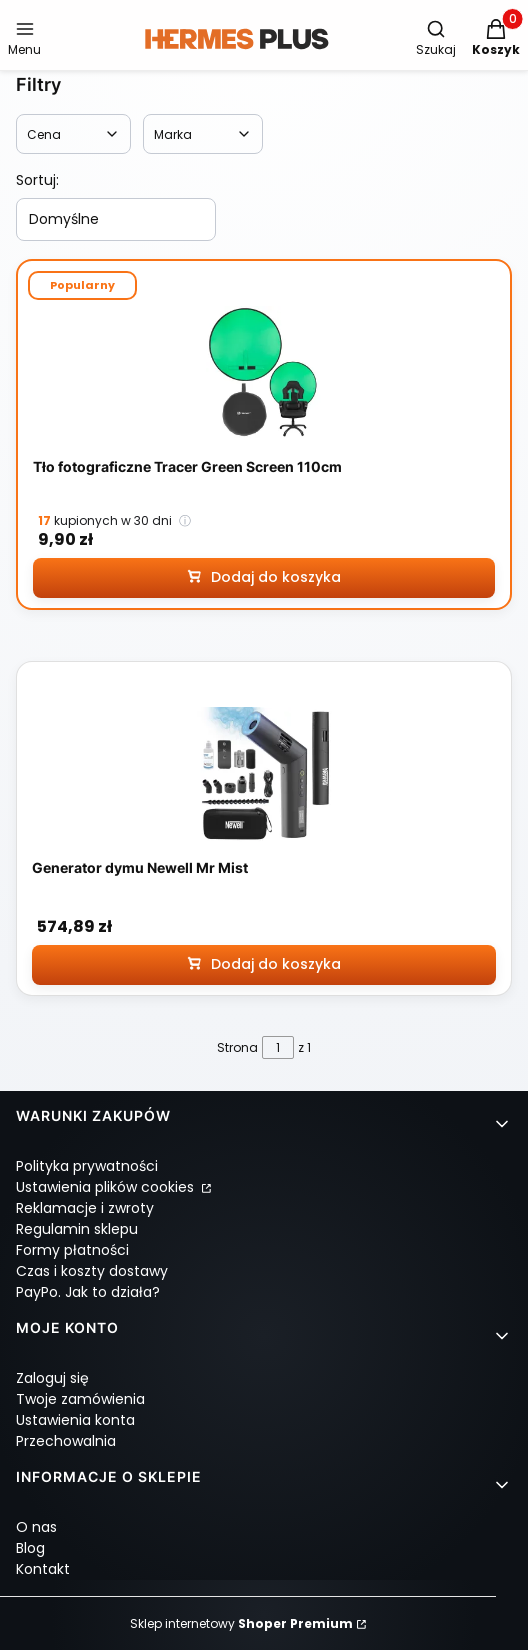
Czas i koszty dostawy (92, 1271)
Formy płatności (72, 1250)
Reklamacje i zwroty (85, 1208)
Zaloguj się (52, 1378)
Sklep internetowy (241, 1623)
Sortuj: (37, 180)
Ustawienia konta (75, 1420)
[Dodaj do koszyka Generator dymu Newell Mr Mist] (264, 964)
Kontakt (43, 1569)
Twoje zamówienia (80, 1399)
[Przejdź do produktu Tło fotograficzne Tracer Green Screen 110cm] (264, 373)
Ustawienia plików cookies (107, 1187)
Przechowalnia (66, 1441)
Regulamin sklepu (77, 1229)
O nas (36, 1527)
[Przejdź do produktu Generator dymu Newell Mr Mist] (264, 774)
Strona (237, 1047)
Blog (30, 1548)
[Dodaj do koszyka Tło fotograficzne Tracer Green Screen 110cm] (264, 578)
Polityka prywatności (87, 1166)
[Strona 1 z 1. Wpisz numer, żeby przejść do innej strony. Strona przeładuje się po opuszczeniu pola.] (278, 1047)
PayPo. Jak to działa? (88, 1292)
